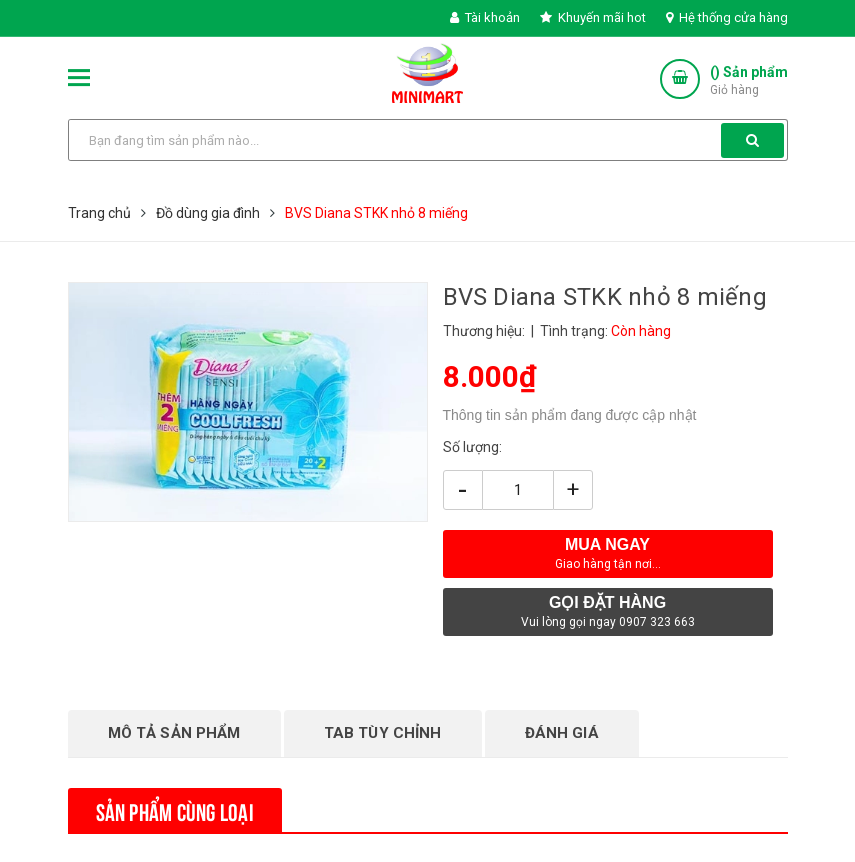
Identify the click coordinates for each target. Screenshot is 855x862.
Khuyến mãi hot (593, 17)
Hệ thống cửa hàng (727, 17)
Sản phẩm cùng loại (175, 810)
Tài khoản (485, 17)
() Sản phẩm (749, 81)
